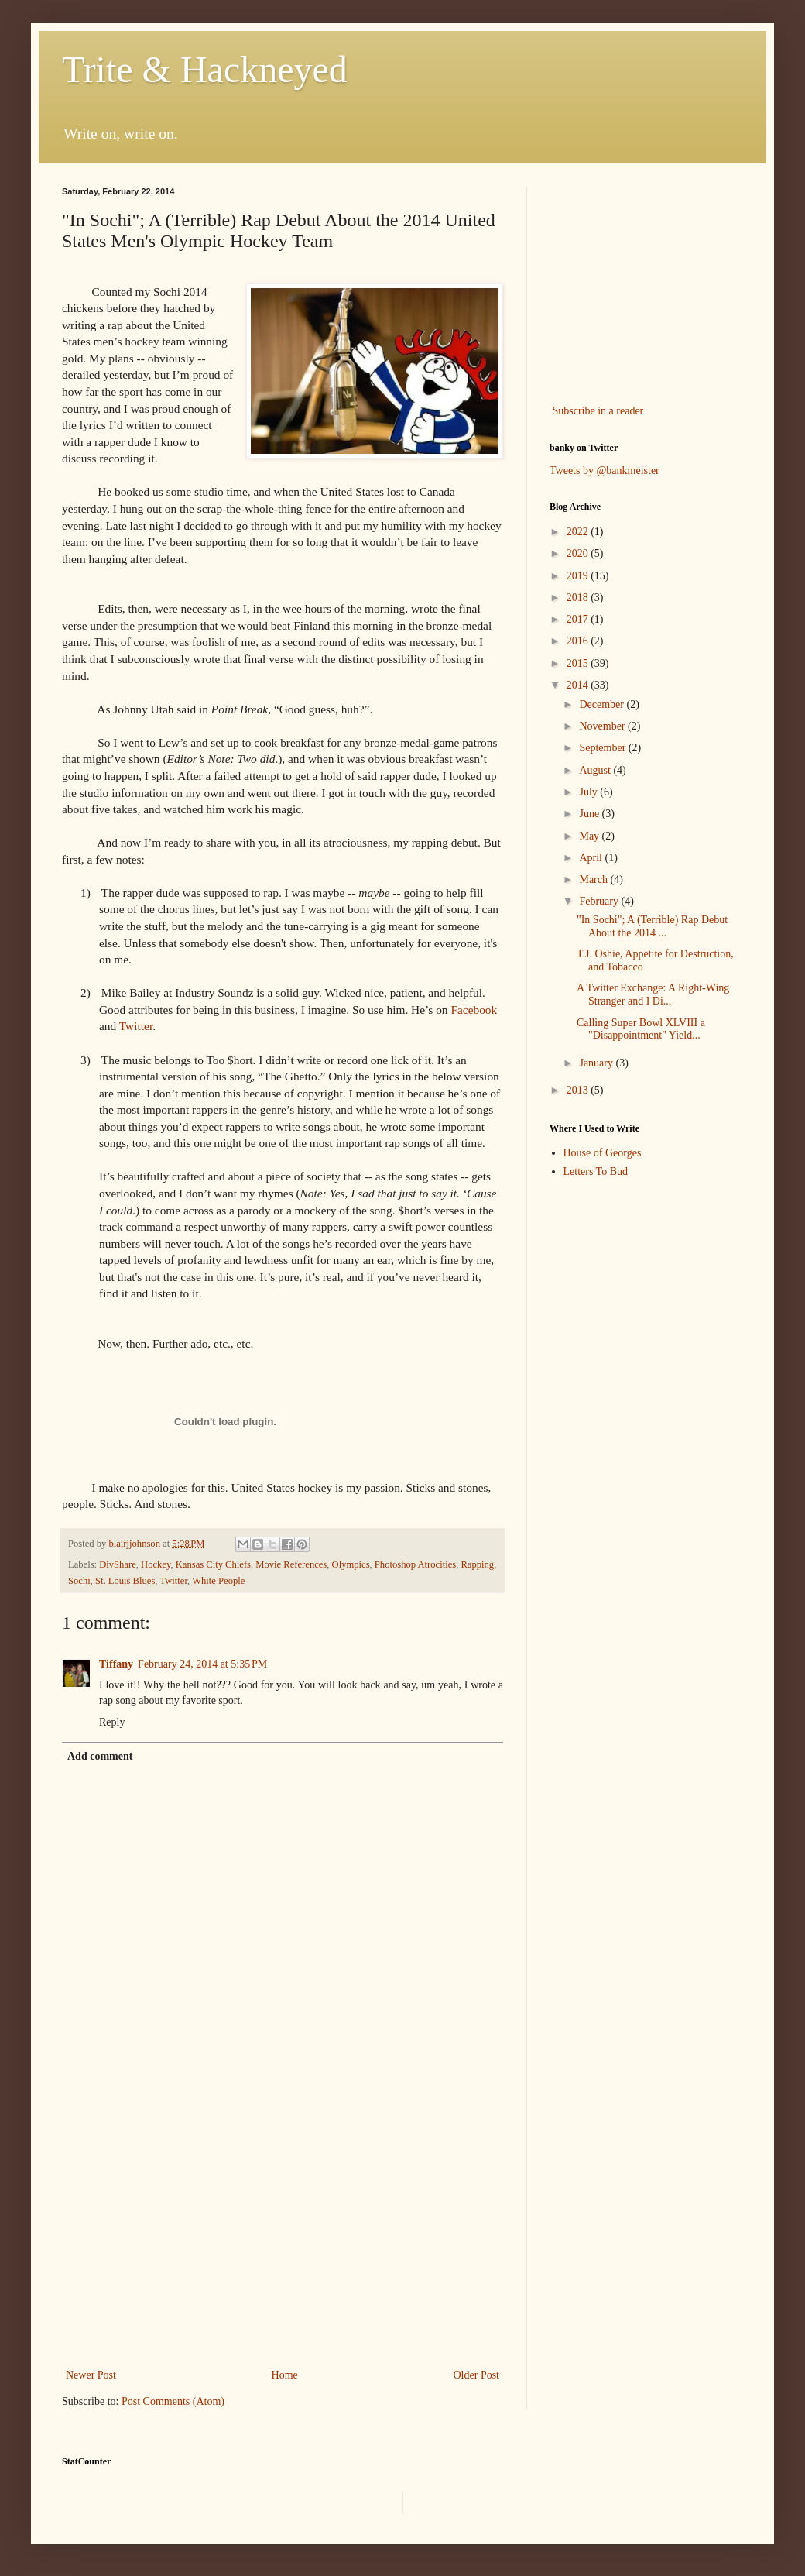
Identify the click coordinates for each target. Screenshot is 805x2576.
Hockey (155, 1564)
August (596, 770)
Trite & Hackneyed (205, 69)
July (589, 792)
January (597, 1063)
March (594, 879)
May (590, 836)
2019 (579, 576)
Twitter (135, 1025)
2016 (579, 641)
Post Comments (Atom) (173, 2401)
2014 (579, 685)
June (590, 813)
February (600, 901)
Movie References (291, 1564)
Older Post (477, 2375)
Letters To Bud (596, 1171)
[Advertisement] (282, 2237)
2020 (579, 553)
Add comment (99, 1756)
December (602, 704)
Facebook (473, 1009)
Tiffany (116, 1664)
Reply (112, 1722)
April (592, 858)
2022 (579, 532)
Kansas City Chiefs (213, 1564)
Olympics (351, 1564)
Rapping (477, 1564)
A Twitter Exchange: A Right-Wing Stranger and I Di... (653, 994)
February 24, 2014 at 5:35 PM (202, 1664)
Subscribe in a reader (598, 411)
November (603, 726)
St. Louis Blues (125, 1580)
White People (218, 1580)
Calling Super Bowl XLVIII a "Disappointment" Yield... (641, 1029)
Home (285, 2375)
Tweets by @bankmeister (604, 470)
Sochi (79, 1580)
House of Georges (603, 1153)
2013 (579, 1090)
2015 (579, 663)
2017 (579, 619)
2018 (579, 597)
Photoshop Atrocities (415, 1564)
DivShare (117, 1564)
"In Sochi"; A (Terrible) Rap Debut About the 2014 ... (652, 926)
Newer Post (91, 2375)
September (603, 748)
